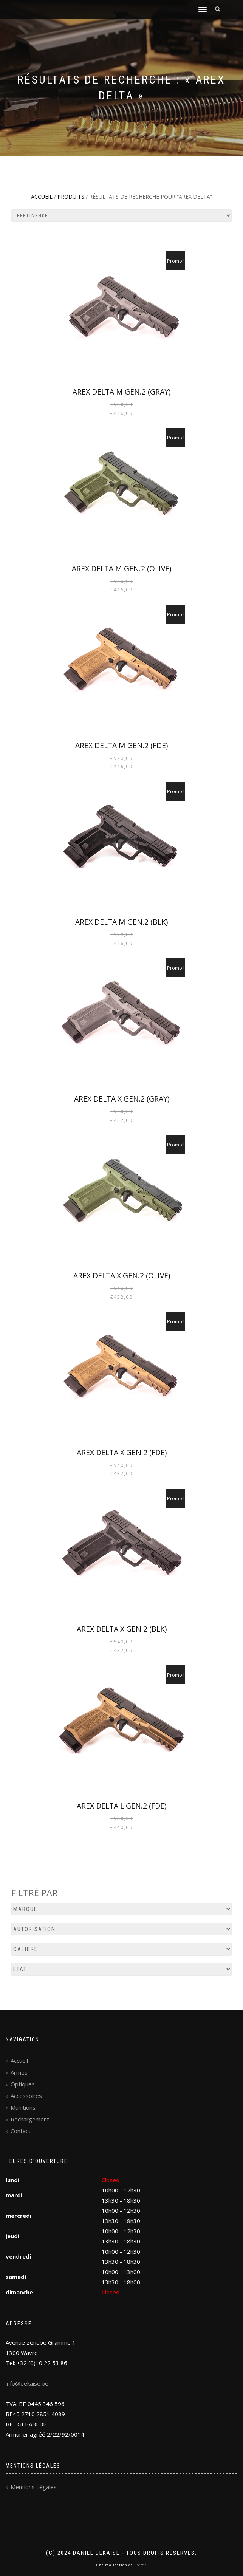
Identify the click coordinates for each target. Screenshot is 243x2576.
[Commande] (121, 215)
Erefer (140, 2564)
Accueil (42, 196)
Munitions (23, 2107)
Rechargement (30, 2119)
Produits (70, 196)
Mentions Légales (34, 2487)
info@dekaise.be (27, 2383)
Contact (21, 2131)
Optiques (23, 2084)
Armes (19, 2072)
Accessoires (26, 2095)
